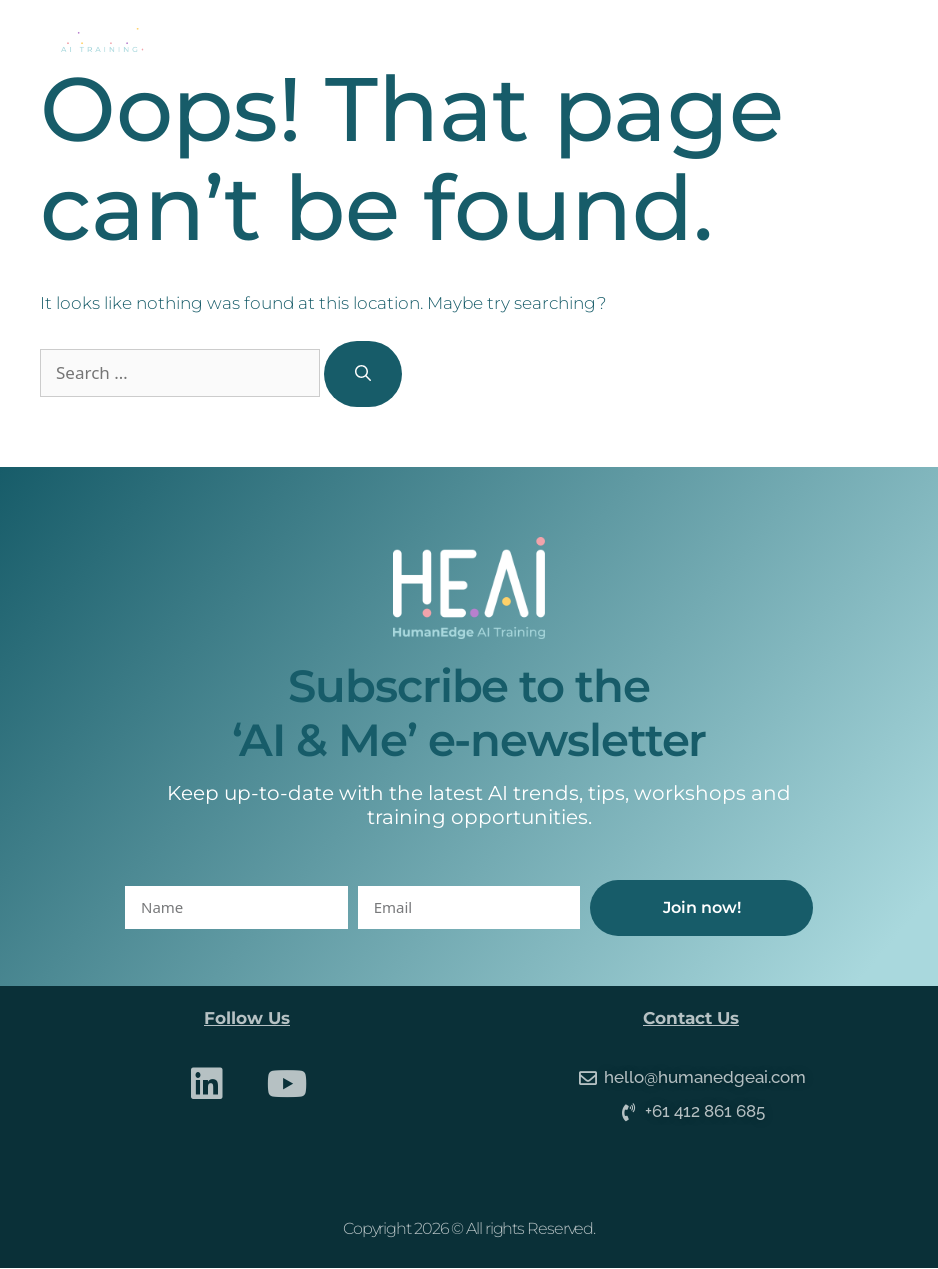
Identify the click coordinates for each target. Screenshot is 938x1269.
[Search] (363, 374)
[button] (872, 40)
